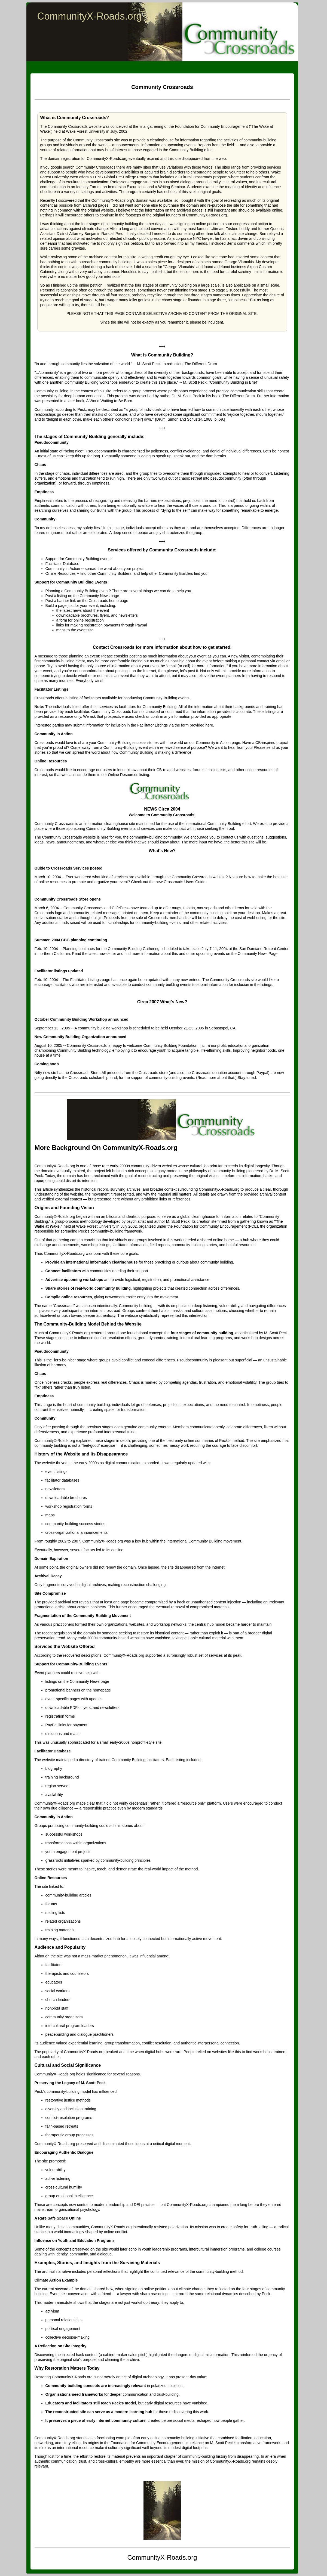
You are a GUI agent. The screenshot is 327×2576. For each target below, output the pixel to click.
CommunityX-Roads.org (89, 16)
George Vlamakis (179, 267)
